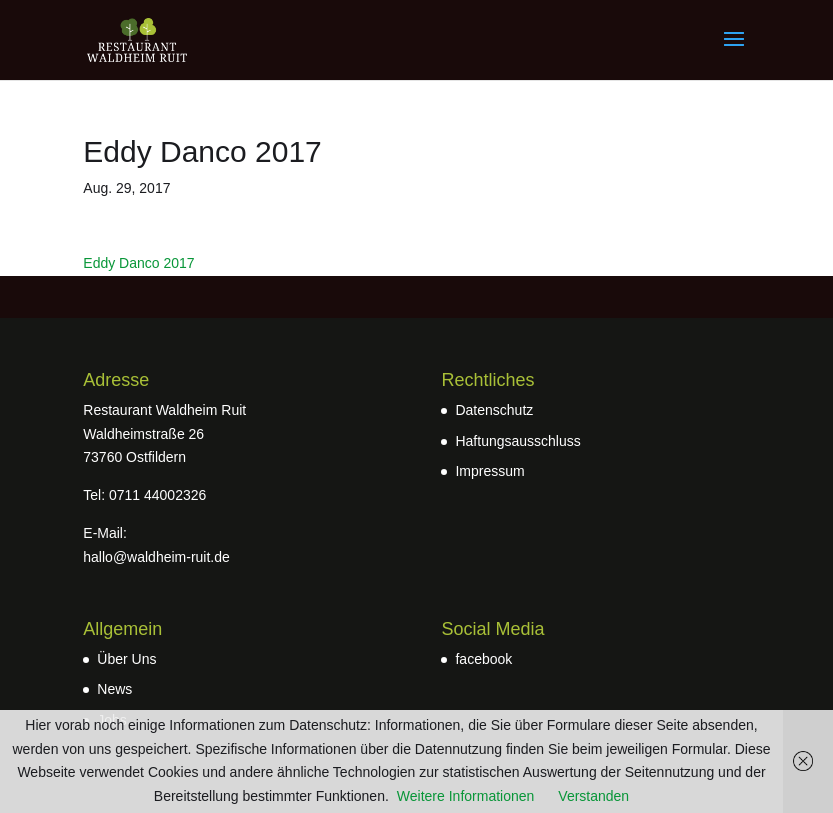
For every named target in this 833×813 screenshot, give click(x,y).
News (114, 689)
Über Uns (126, 659)
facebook (483, 659)
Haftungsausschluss (517, 441)
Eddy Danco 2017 (138, 263)
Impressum (489, 471)
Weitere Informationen (465, 796)
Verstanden (593, 796)
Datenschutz (494, 410)
